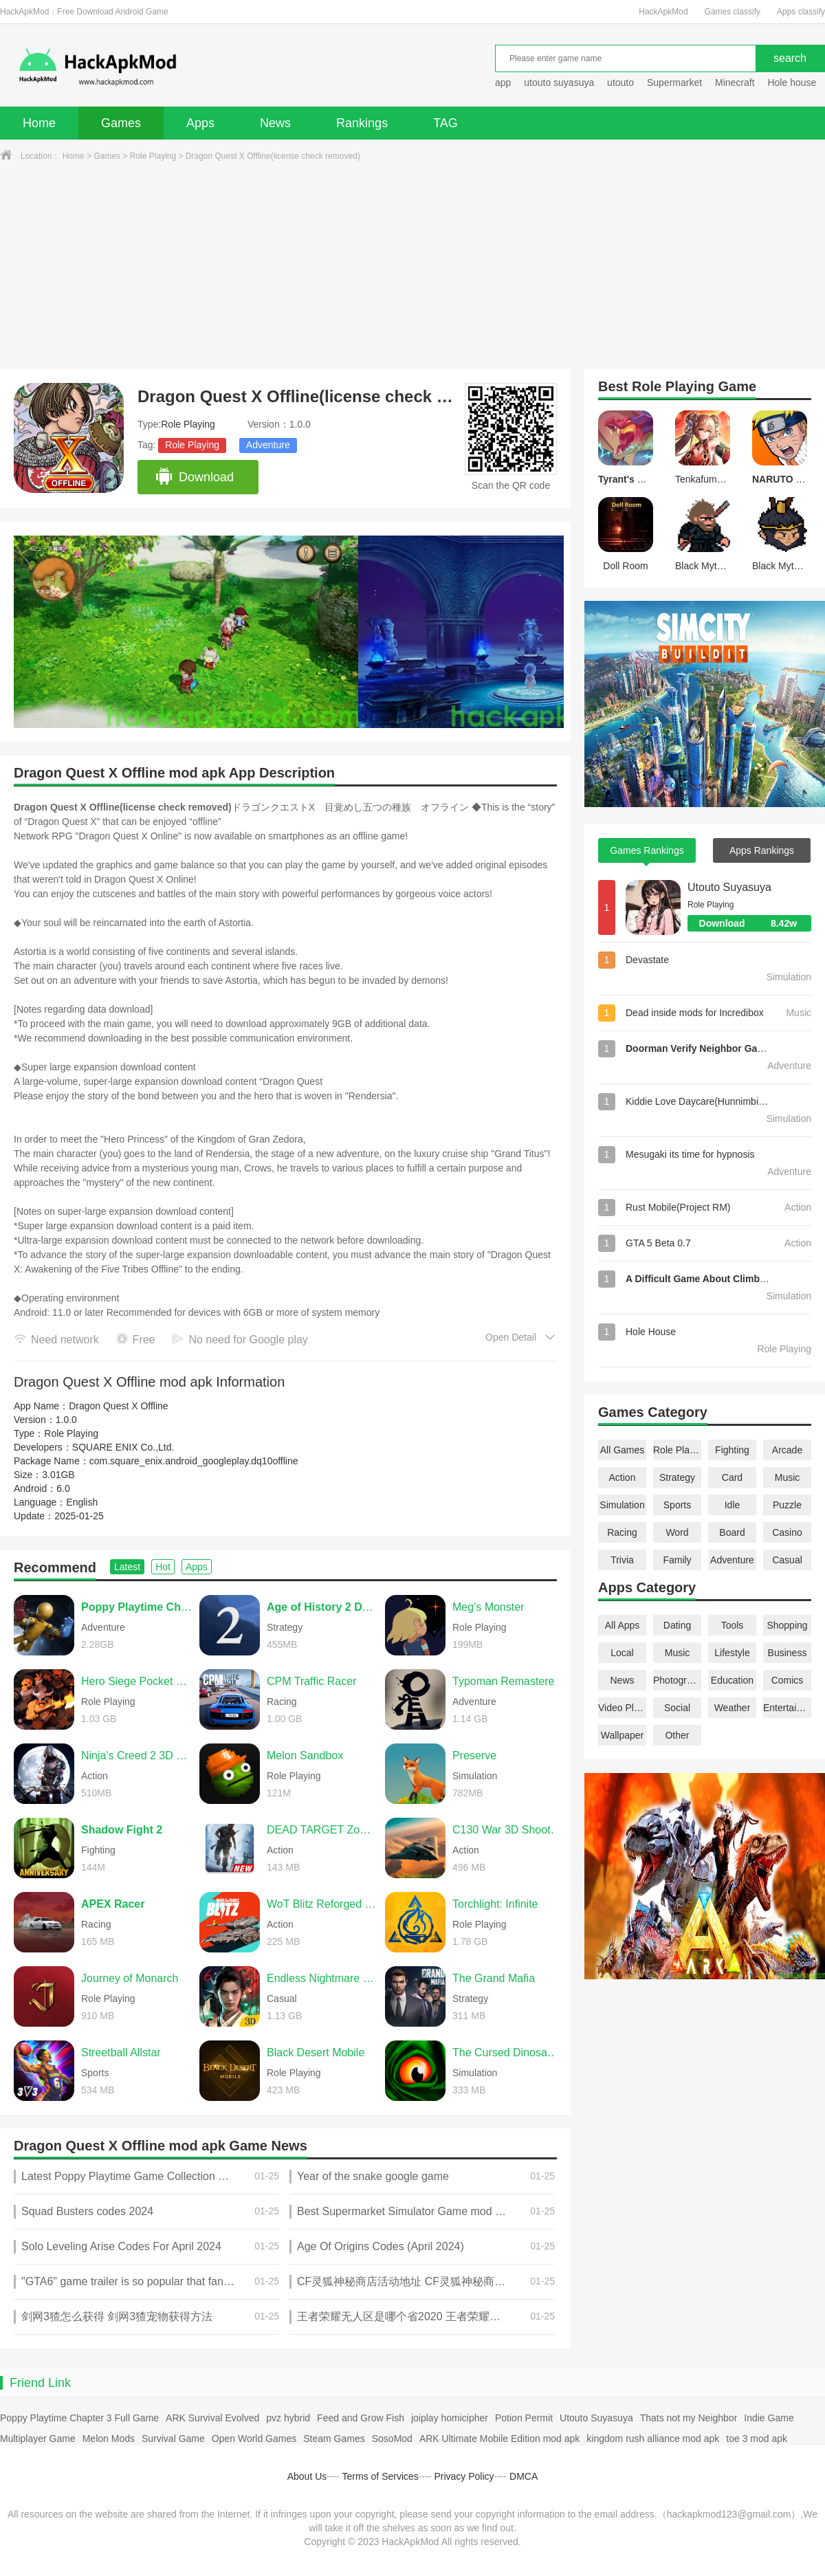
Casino (787, 1532)
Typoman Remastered (506, 1681)
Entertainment (787, 1707)
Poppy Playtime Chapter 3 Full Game (79, 2417)
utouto (620, 82)
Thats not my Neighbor (689, 2417)
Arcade (787, 1449)
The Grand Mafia (493, 1978)
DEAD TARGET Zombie (322, 1830)
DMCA (523, 2476)
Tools (732, 1625)
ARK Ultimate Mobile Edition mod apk (499, 2438)
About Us (307, 2476)
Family (677, 1559)
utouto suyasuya (559, 82)
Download (194, 477)
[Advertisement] (412, 266)
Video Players (622, 1707)
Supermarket (674, 82)
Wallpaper (622, 1735)
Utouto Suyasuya (729, 887)
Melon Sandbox (305, 1755)
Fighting (732, 1449)
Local (621, 1652)
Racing (622, 1532)
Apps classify (801, 11)
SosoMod (392, 2438)
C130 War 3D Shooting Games (508, 1830)
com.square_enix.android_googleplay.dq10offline (193, 1460)
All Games (622, 1449)
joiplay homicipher (449, 2417)
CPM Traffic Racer (311, 1681)
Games (121, 123)
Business (787, 1652)
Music (787, 1477)
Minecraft (735, 82)
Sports (677, 1504)
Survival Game (173, 2438)
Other (677, 1735)
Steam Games (333, 2438)
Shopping (787, 1625)
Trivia (622, 1559)
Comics (787, 1680)
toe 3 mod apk (756, 2438)
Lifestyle (731, 1652)
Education (732, 1680)
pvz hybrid (288, 2417)
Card (732, 1477)
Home (39, 123)
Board (732, 1532)
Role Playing (153, 156)
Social (677, 1707)
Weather (732, 1707)
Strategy (677, 1477)
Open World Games (254, 2438)
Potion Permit (524, 2417)
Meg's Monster (488, 1607)
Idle (732, 1504)
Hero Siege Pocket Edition (136, 1681)
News (275, 123)
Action (622, 1477)
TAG (445, 123)
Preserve (474, 1755)
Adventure (268, 444)
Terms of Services (380, 2476)
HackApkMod (663, 11)
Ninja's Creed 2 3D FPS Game (136, 1755)
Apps (200, 123)
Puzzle (787, 1504)
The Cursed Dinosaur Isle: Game (508, 2052)
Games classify (732, 11)
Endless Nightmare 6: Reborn (322, 1978)
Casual (787, 1559)
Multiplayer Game (38, 2438)
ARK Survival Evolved (212, 2417)
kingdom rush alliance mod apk (652, 2438)
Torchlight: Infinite (495, 1904)
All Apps (622, 1625)
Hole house (793, 82)
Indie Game (768, 2417)
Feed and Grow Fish (360, 2417)
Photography (677, 1680)
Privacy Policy (464, 2476)
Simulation (622, 1504)
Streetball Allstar (121, 2052)
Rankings (362, 123)
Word (677, 1532)
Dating (677, 1625)
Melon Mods (108, 2438)
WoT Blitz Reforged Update (322, 1904)
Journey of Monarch (129, 1978)
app (503, 82)
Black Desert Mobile (315, 2052)
